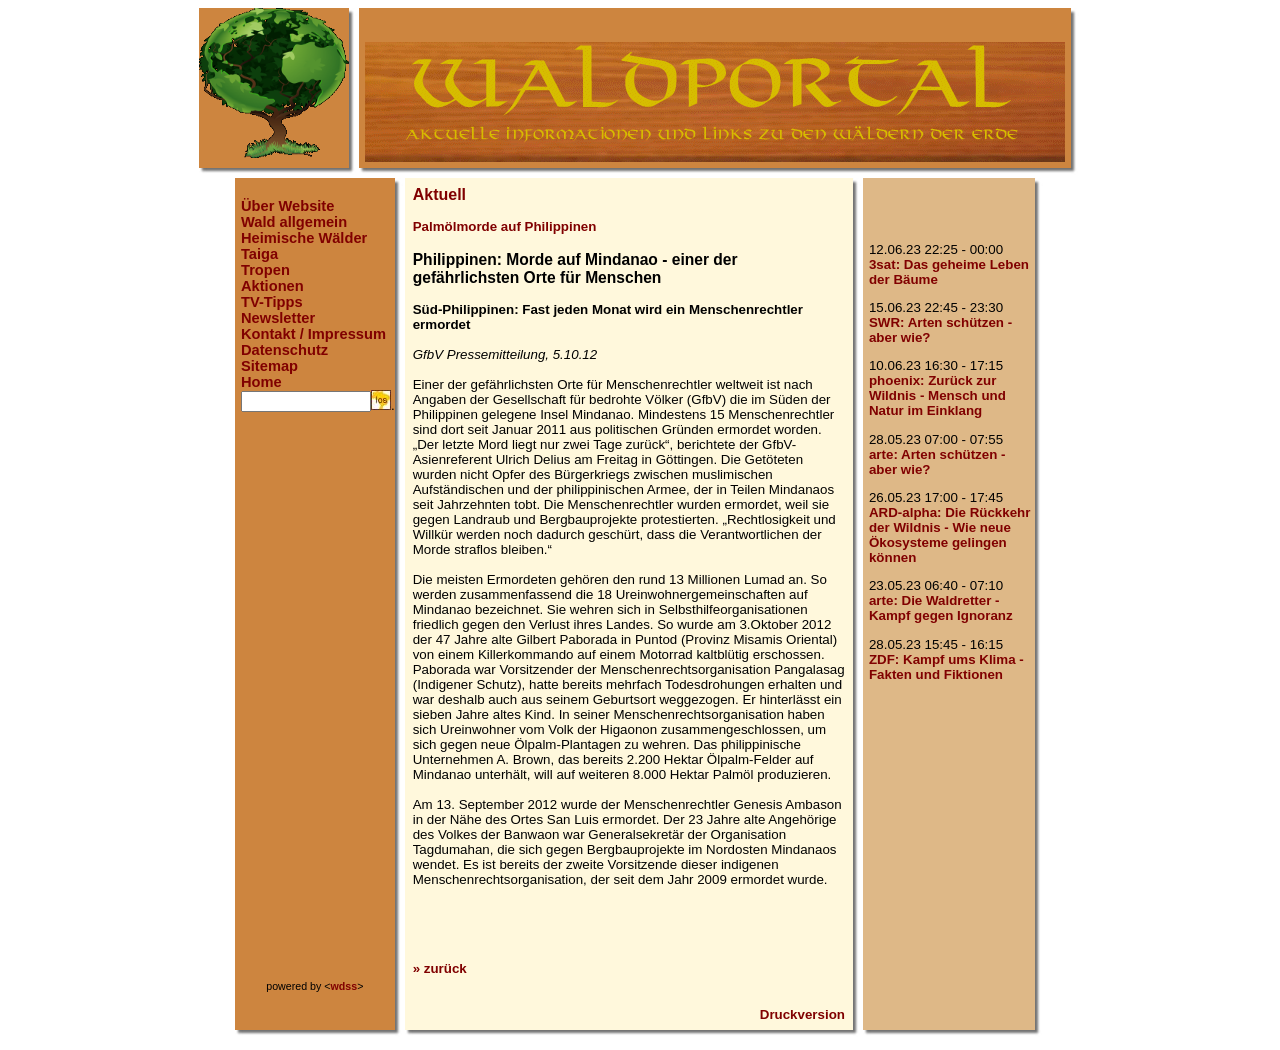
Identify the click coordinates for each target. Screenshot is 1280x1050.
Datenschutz (284, 350)
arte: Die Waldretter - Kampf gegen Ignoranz (941, 608)
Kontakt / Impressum (313, 334)
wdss (344, 986)
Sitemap (269, 366)
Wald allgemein (294, 222)
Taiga (259, 254)
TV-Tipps (272, 302)
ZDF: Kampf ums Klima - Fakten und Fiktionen (946, 667)
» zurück (440, 968)
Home (261, 382)
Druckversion (802, 1014)
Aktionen (272, 286)
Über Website (287, 206)
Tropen (265, 270)
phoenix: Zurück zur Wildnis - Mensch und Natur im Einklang (937, 395)
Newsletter (278, 318)
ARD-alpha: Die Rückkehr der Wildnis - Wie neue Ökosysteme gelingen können (949, 535)
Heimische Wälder (304, 238)
